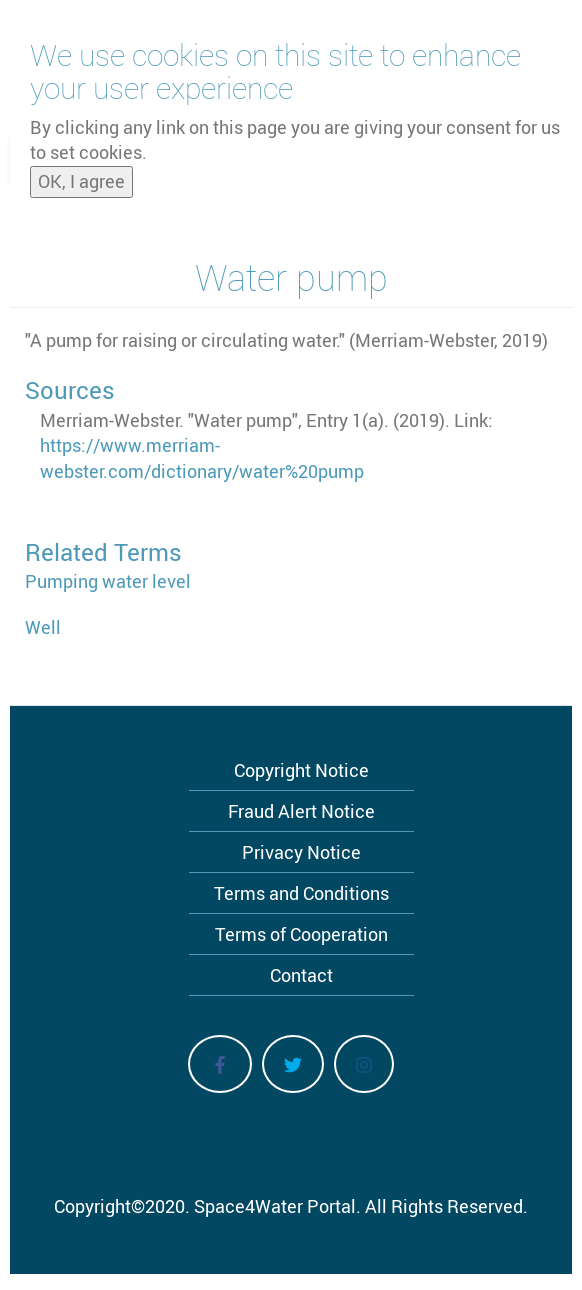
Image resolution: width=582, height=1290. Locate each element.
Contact (301, 975)
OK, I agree (81, 174)
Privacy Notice (301, 852)
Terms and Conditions (301, 893)
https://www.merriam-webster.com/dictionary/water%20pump (202, 458)
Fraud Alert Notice (301, 811)
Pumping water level (108, 581)
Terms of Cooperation (301, 934)
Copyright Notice (301, 770)
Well (43, 627)
